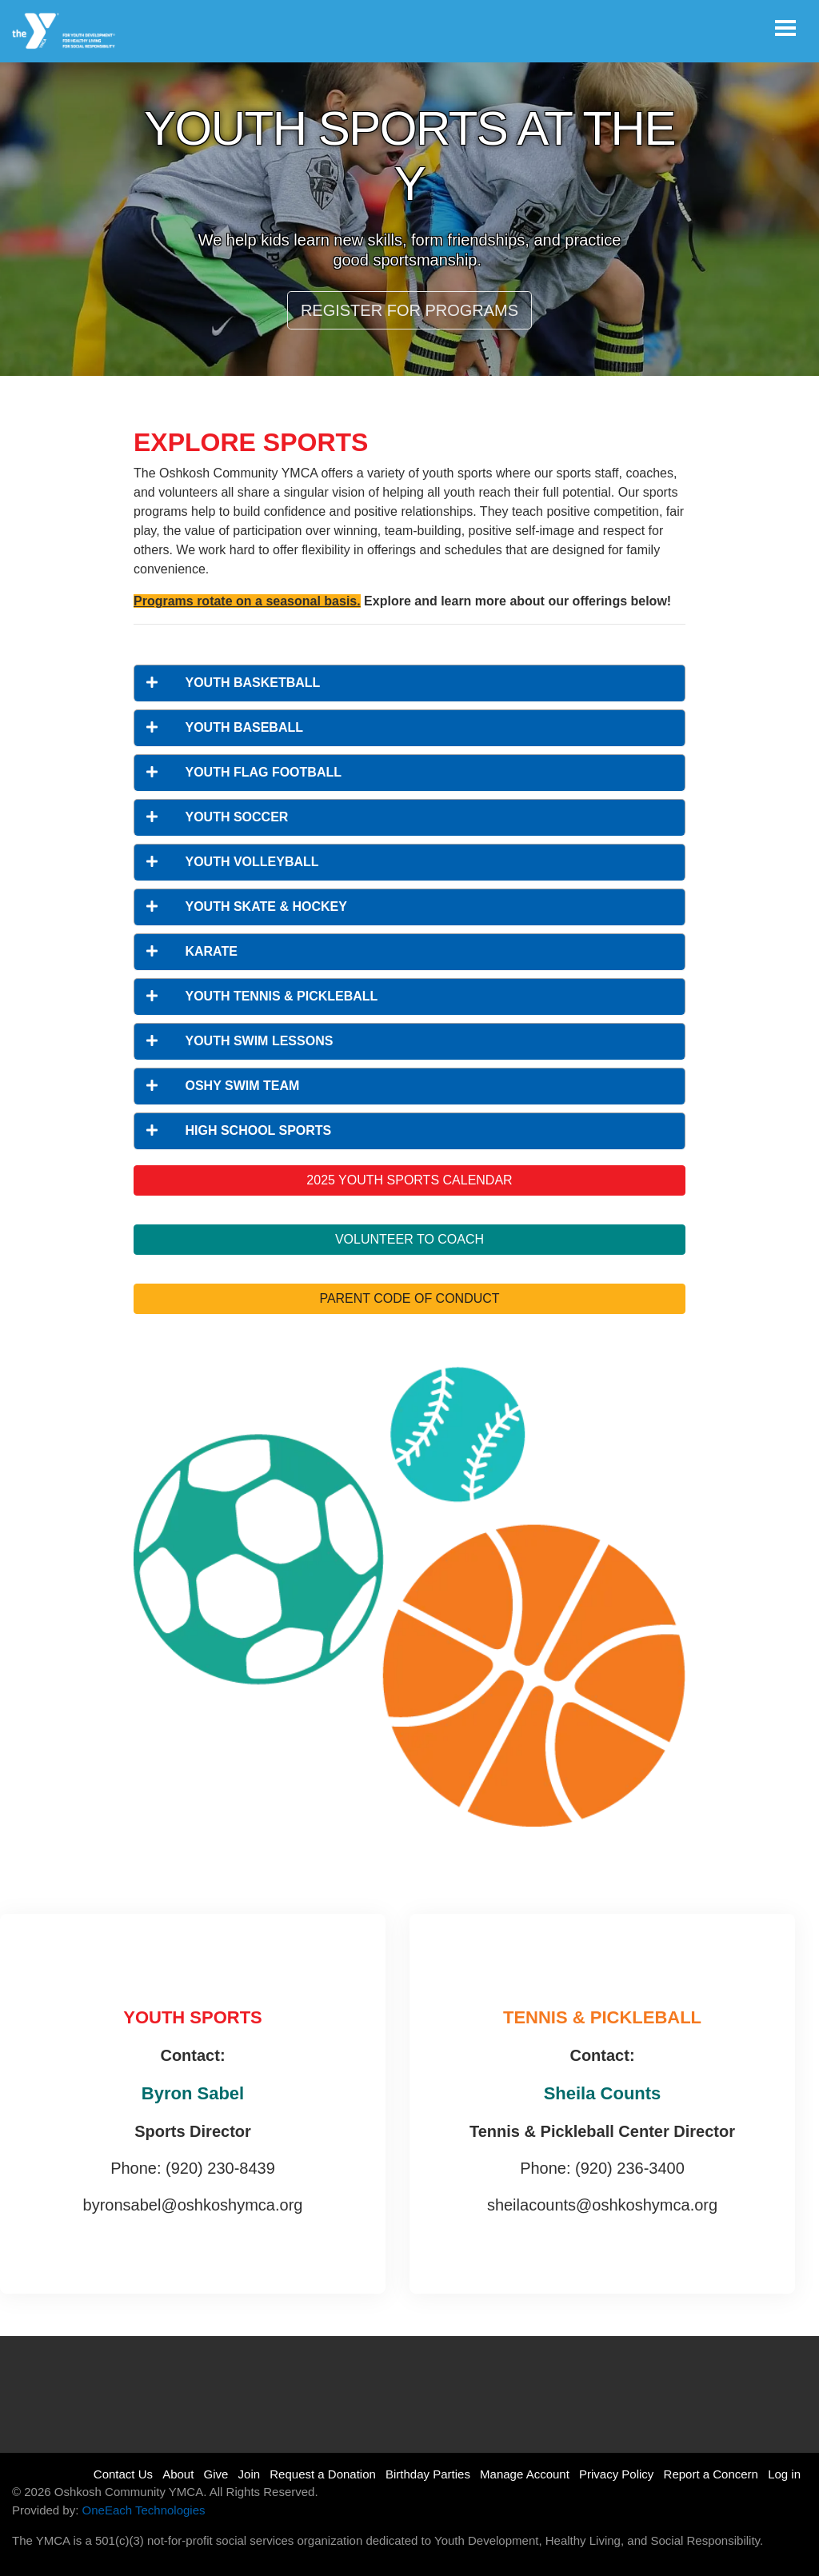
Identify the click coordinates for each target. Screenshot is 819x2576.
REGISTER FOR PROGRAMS (409, 310)
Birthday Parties (428, 2474)
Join (249, 2474)
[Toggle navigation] (785, 28)
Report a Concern (711, 2474)
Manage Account (524, 2474)
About (178, 2474)
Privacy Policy (616, 2474)
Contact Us (123, 2474)
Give (216, 2474)
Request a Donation (323, 2474)
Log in (784, 2474)
